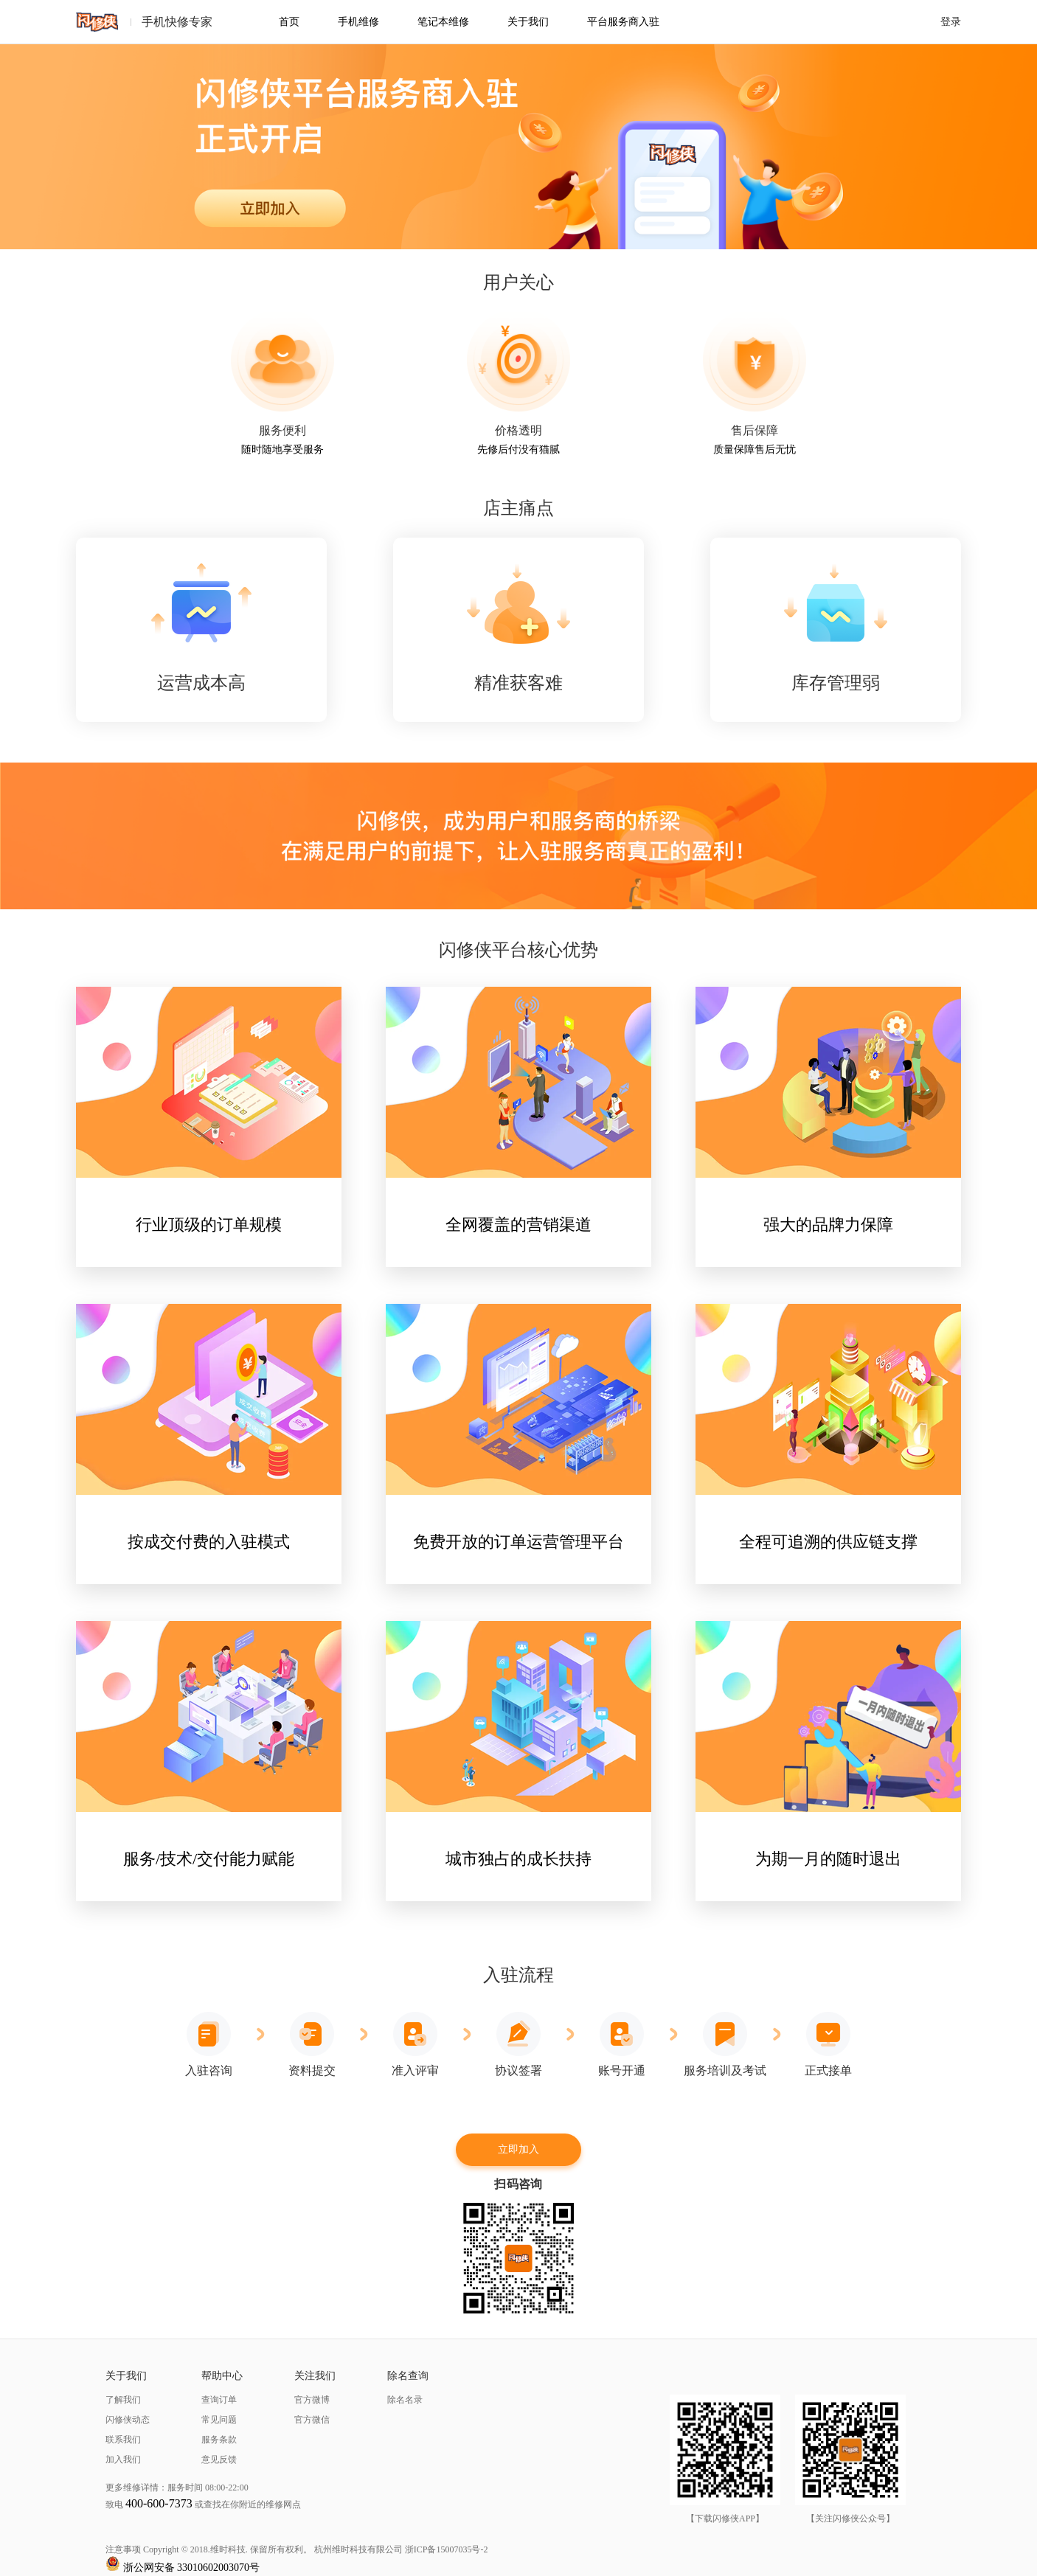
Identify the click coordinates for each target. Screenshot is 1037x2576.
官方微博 (312, 2400)
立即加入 (518, 2149)
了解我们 (123, 2400)
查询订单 (219, 2400)
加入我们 (123, 2459)
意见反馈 (219, 2459)
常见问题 (219, 2419)
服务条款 (219, 2439)
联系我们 (123, 2439)
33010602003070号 (218, 2567)
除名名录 (405, 2400)
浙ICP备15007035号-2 (446, 2549)
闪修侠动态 (127, 2419)
